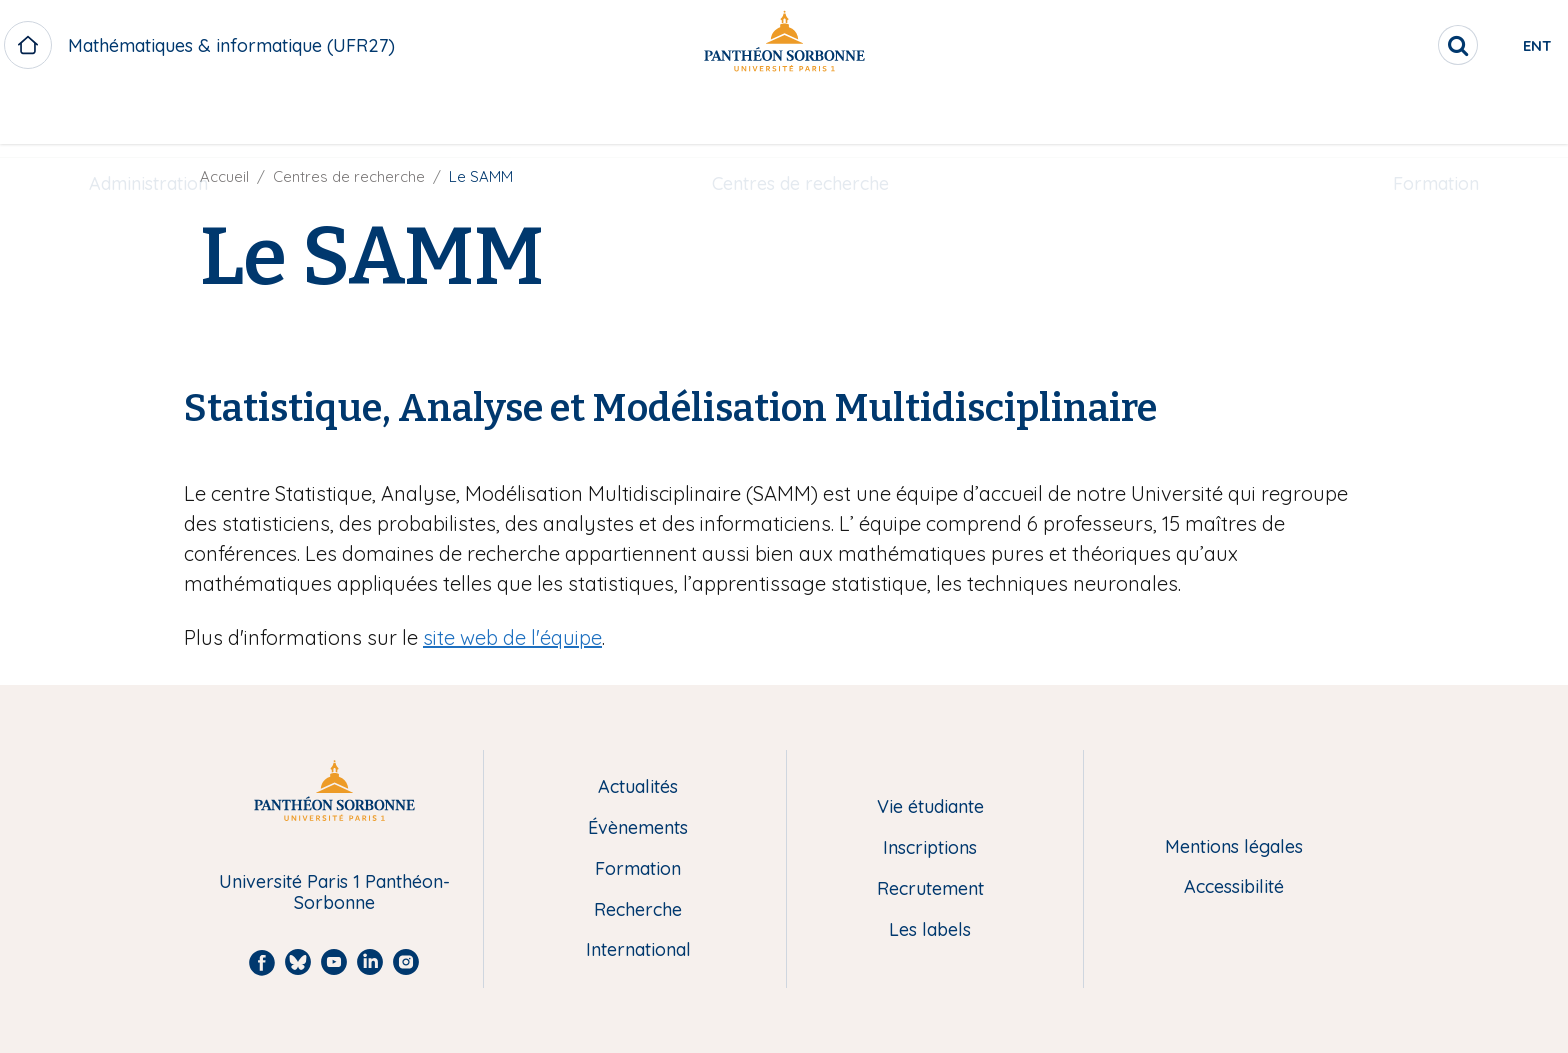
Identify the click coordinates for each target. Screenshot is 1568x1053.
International (638, 950)
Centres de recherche (800, 116)
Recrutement (930, 889)
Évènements (638, 828)
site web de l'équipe (512, 637)
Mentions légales (1234, 847)
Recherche (638, 910)
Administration (148, 116)
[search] (1374, 45)
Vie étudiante (930, 807)
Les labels (930, 930)
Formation (1436, 116)
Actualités (638, 787)
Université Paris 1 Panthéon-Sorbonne (334, 892)
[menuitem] (148, 117)
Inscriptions (930, 848)
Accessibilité (1234, 887)
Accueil (224, 176)
